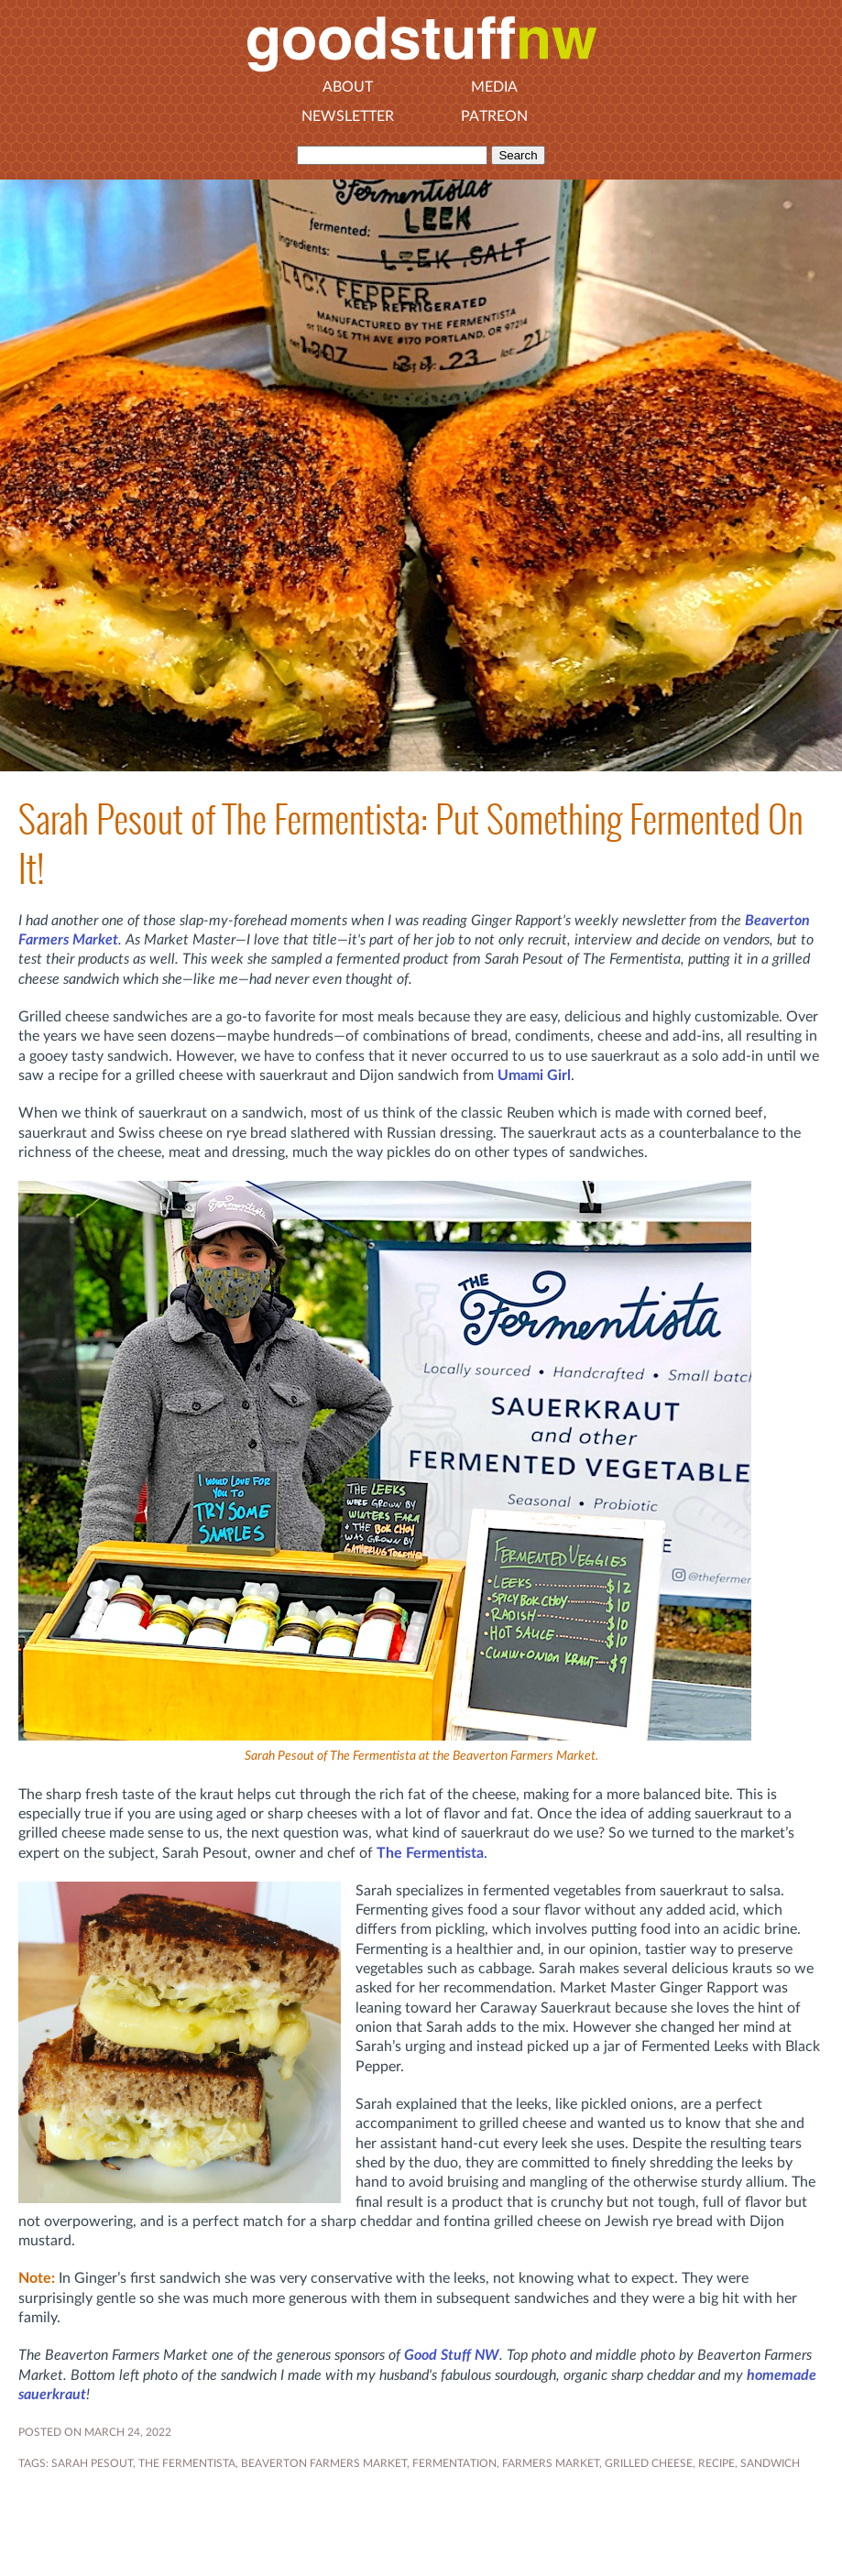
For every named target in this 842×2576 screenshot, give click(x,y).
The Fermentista (430, 1853)
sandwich (770, 2463)
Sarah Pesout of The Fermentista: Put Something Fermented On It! (411, 843)
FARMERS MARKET (550, 2463)
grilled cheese (649, 2463)
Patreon (494, 116)
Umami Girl (534, 1075)
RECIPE (716, 2463)
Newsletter (347, 116)
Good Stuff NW (451, 2355)
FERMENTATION (454, 2463)
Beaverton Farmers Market (324, 2463)
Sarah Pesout (92, 2463)
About (348, 87)
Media (494, 87)
